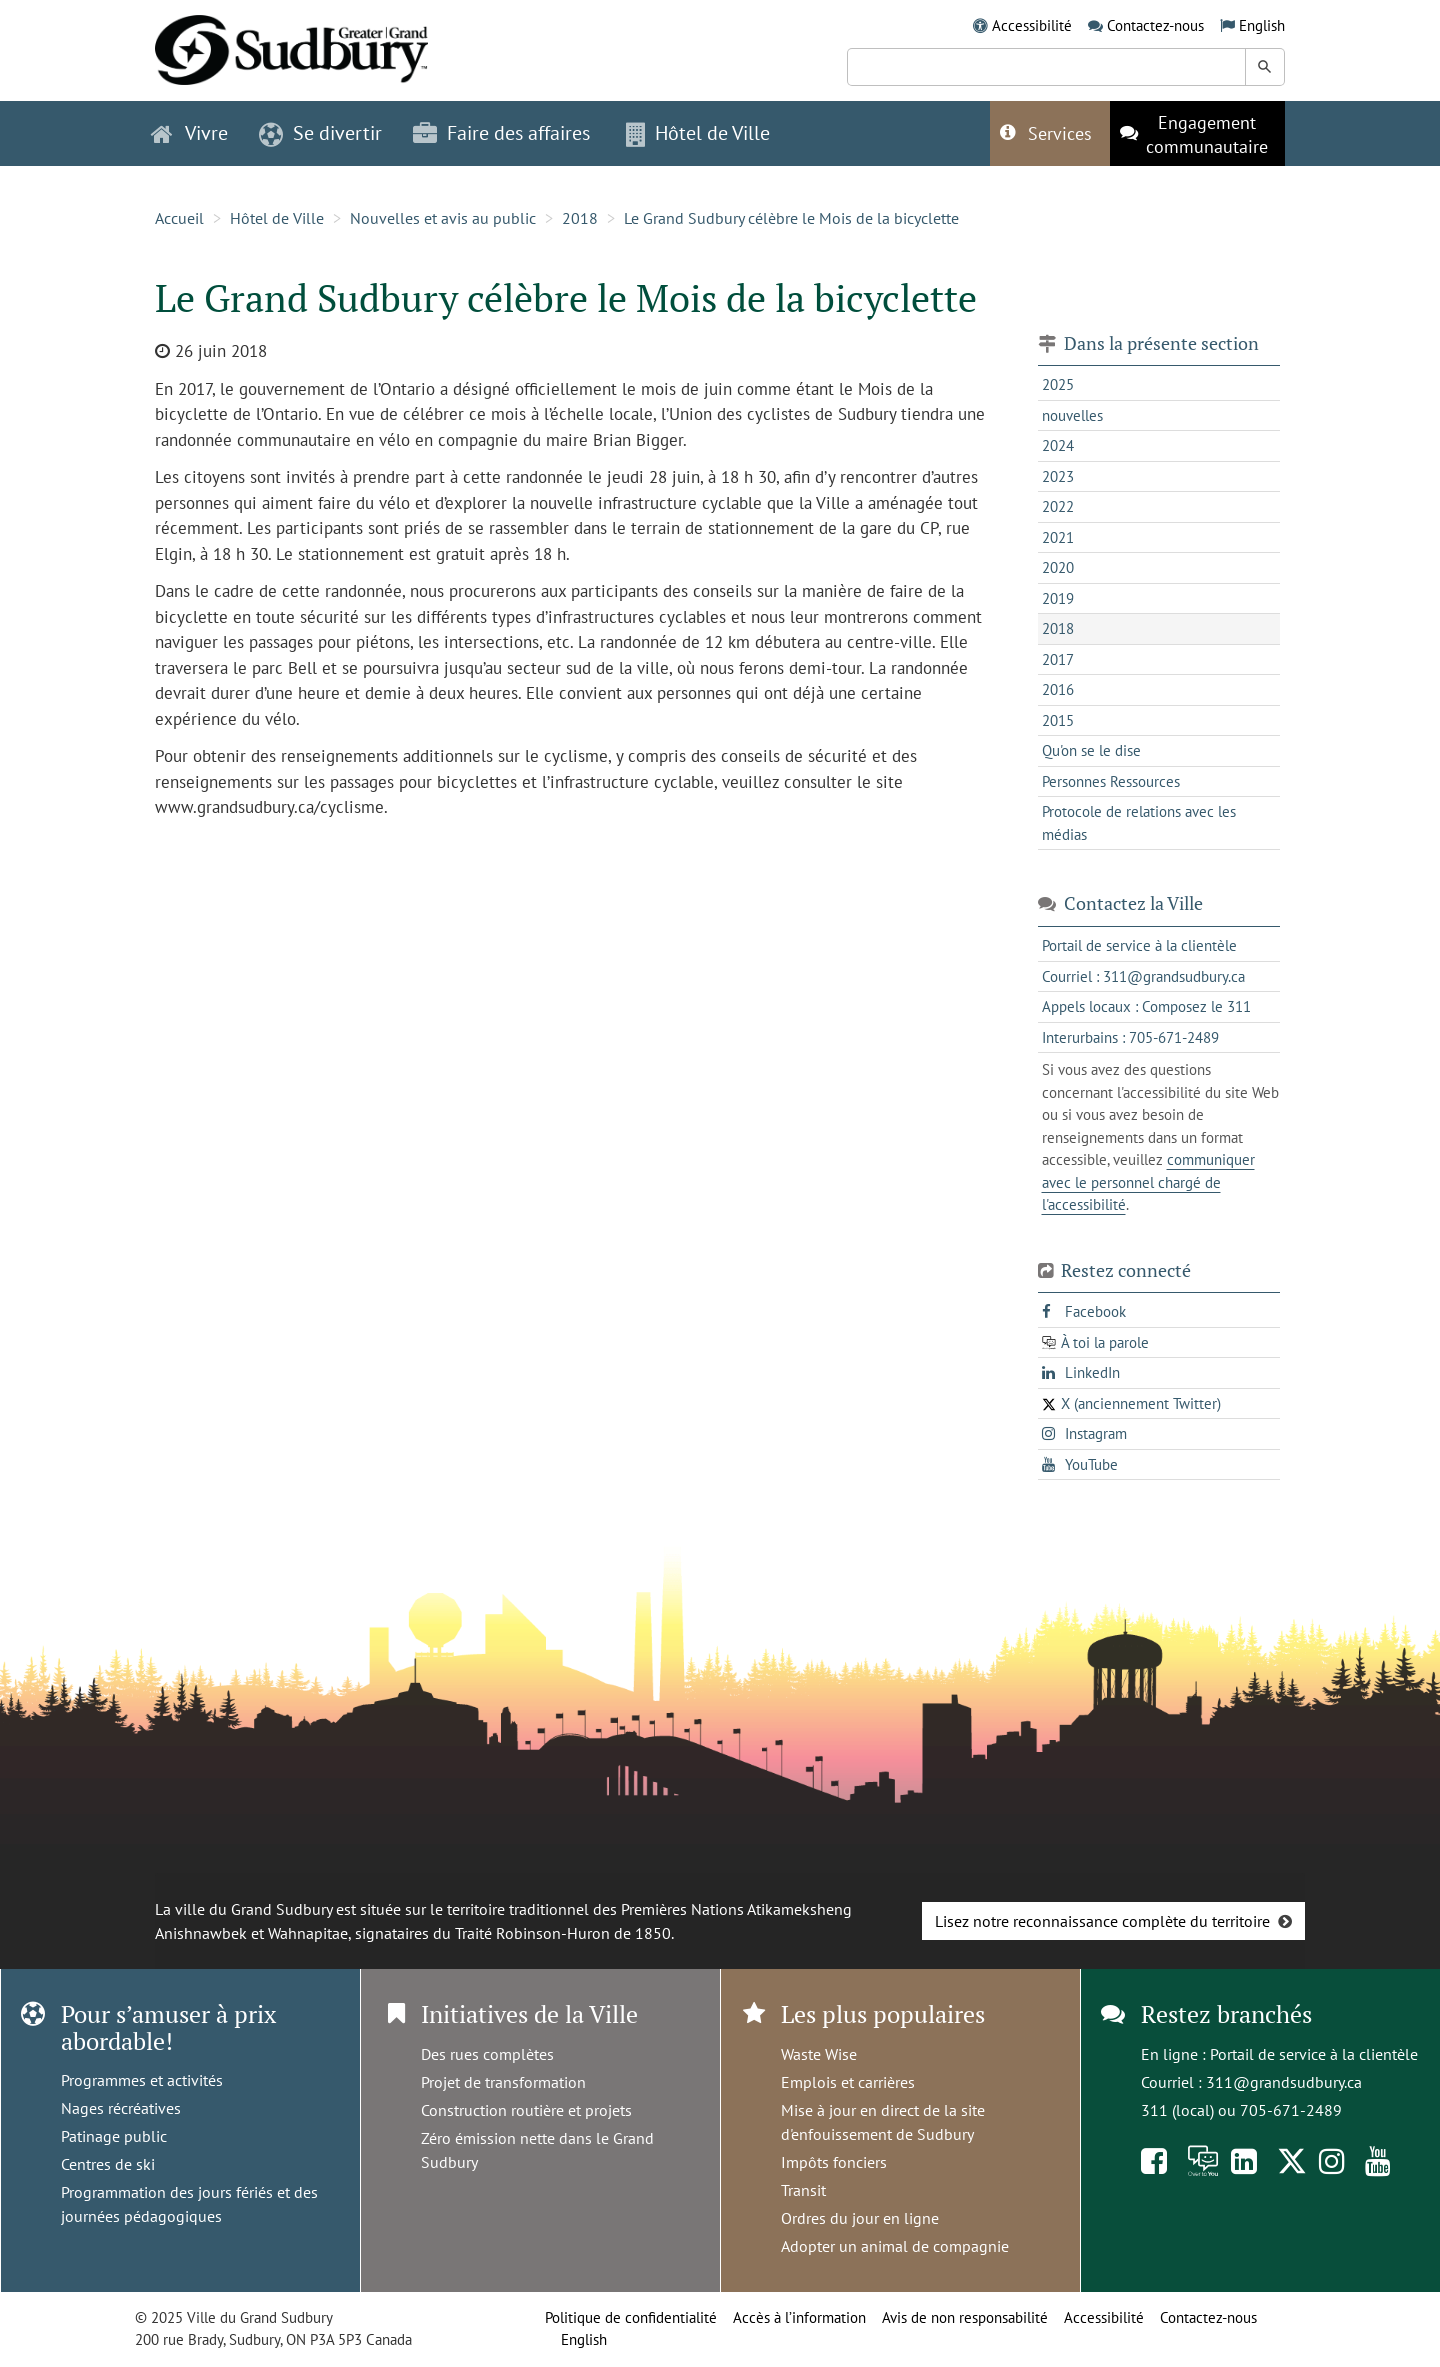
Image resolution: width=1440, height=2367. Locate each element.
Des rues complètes (487, 2054)
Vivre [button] (189, 133)
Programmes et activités (142, 2080)
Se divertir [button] (320, 133)
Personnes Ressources (1111, 781)
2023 (1058, 476)
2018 (580, 218)
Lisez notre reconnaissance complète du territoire (1102, 1921)
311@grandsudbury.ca (1284, 2082)
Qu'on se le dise (1091, 750)
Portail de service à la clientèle (1314, 2054)
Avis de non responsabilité (965, 2317)
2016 (1058, 689)
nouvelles (1072, 415)
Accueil (179, 218)
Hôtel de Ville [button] (698, 133)
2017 (1058, 659)
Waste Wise (819, 2054)
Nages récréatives (121, 2108)
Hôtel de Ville (277, 218)
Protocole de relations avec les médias (1139, 823)
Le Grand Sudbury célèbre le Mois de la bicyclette (793, 218)
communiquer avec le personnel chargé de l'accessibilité (1148, 1182)
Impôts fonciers (834, 2162)
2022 (1058, 506)
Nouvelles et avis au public (443, 218)
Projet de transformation (503, 2082)
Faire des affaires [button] (501, 133)
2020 (1058, 567)
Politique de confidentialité (631, 2317)
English (1262, 25)
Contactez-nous (1155, 25)
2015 (1058, 720)
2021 (1058, 537)
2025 (1058, 384)
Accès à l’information (799, 2317)
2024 (1058, 445)
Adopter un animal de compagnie (895, 2246)
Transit (803, 2190)
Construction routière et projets (526, 2110)
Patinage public (114, 2136)
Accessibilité (1032, 25)
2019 (1058, 598)
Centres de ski (108, 2164)
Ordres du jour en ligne (860, 2218)
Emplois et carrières (848, 2082)
